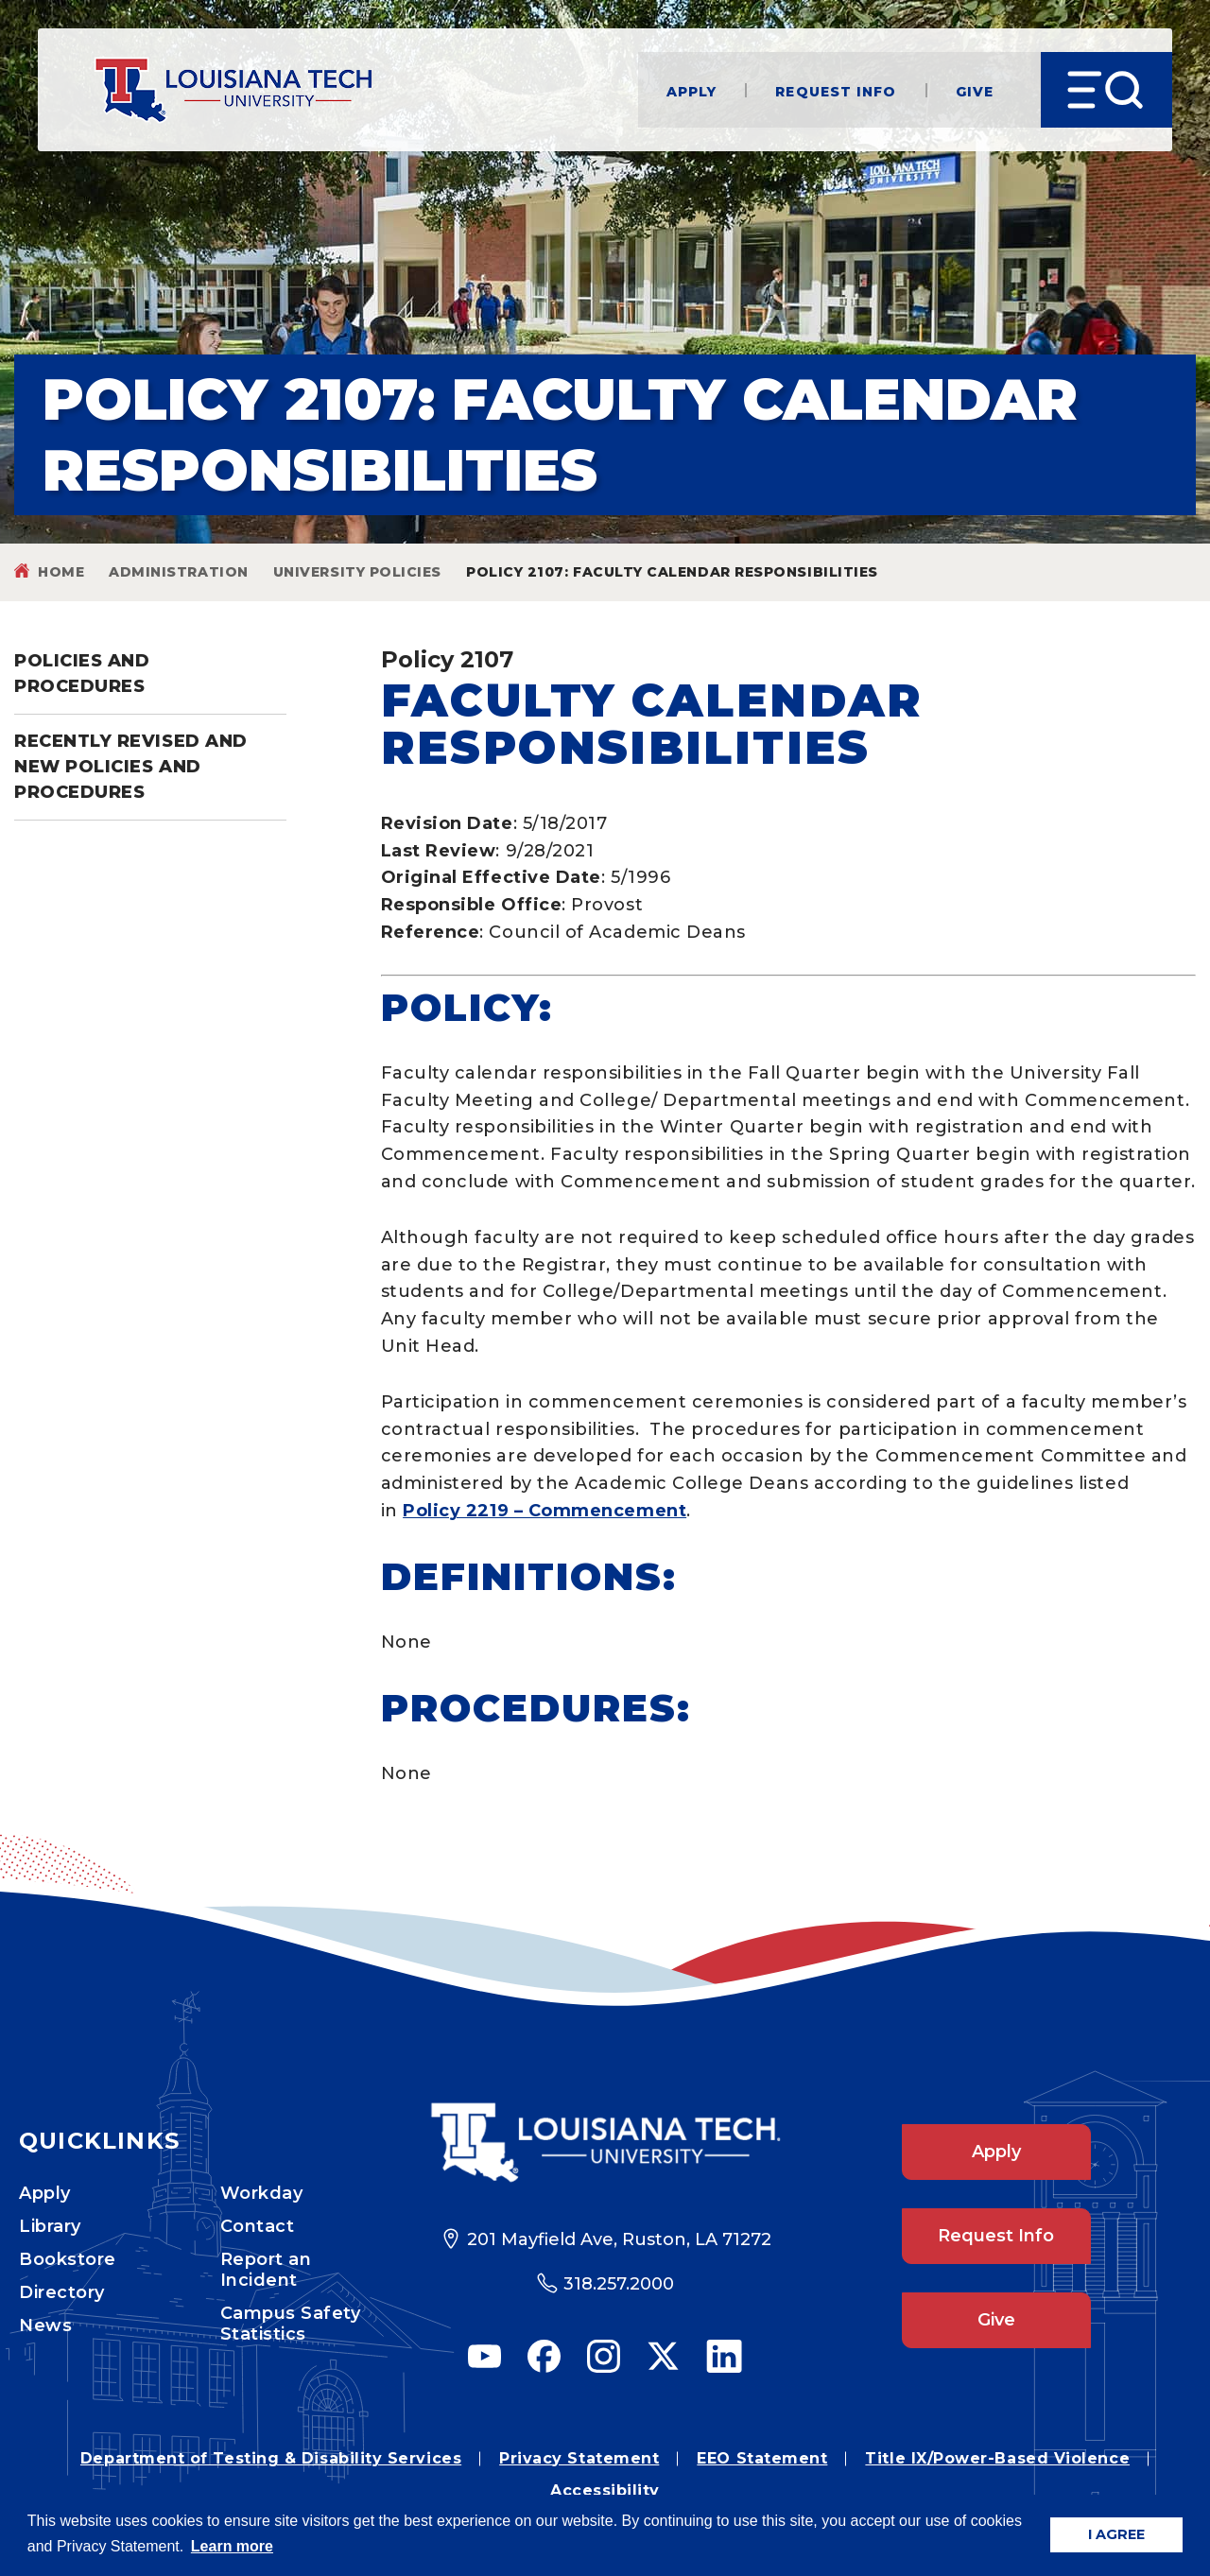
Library (50, 2226)
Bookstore (67, 2259)
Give (975, 90)
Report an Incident (266, 2270)
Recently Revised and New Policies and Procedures (131, 767)
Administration (179, 571)
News (45, 2325)
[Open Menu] (1106, 90)
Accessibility (605, 2490)
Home (61, 571)
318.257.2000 (618, 2283)
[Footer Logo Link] (605, 2143)
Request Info (835, 90)
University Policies (357, 571)
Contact (257, 2226)
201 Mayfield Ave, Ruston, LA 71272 (619, 2239)
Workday (261, 2193)
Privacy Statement (579, 2458)
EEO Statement (762, 2458)
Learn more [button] (232, 2546)
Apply (691, 90)
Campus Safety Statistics (290, 2323)
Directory (62, 2292)
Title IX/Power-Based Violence (997, 2458)
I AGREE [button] (1116, 2534)
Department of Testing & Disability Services (270, 2458)
